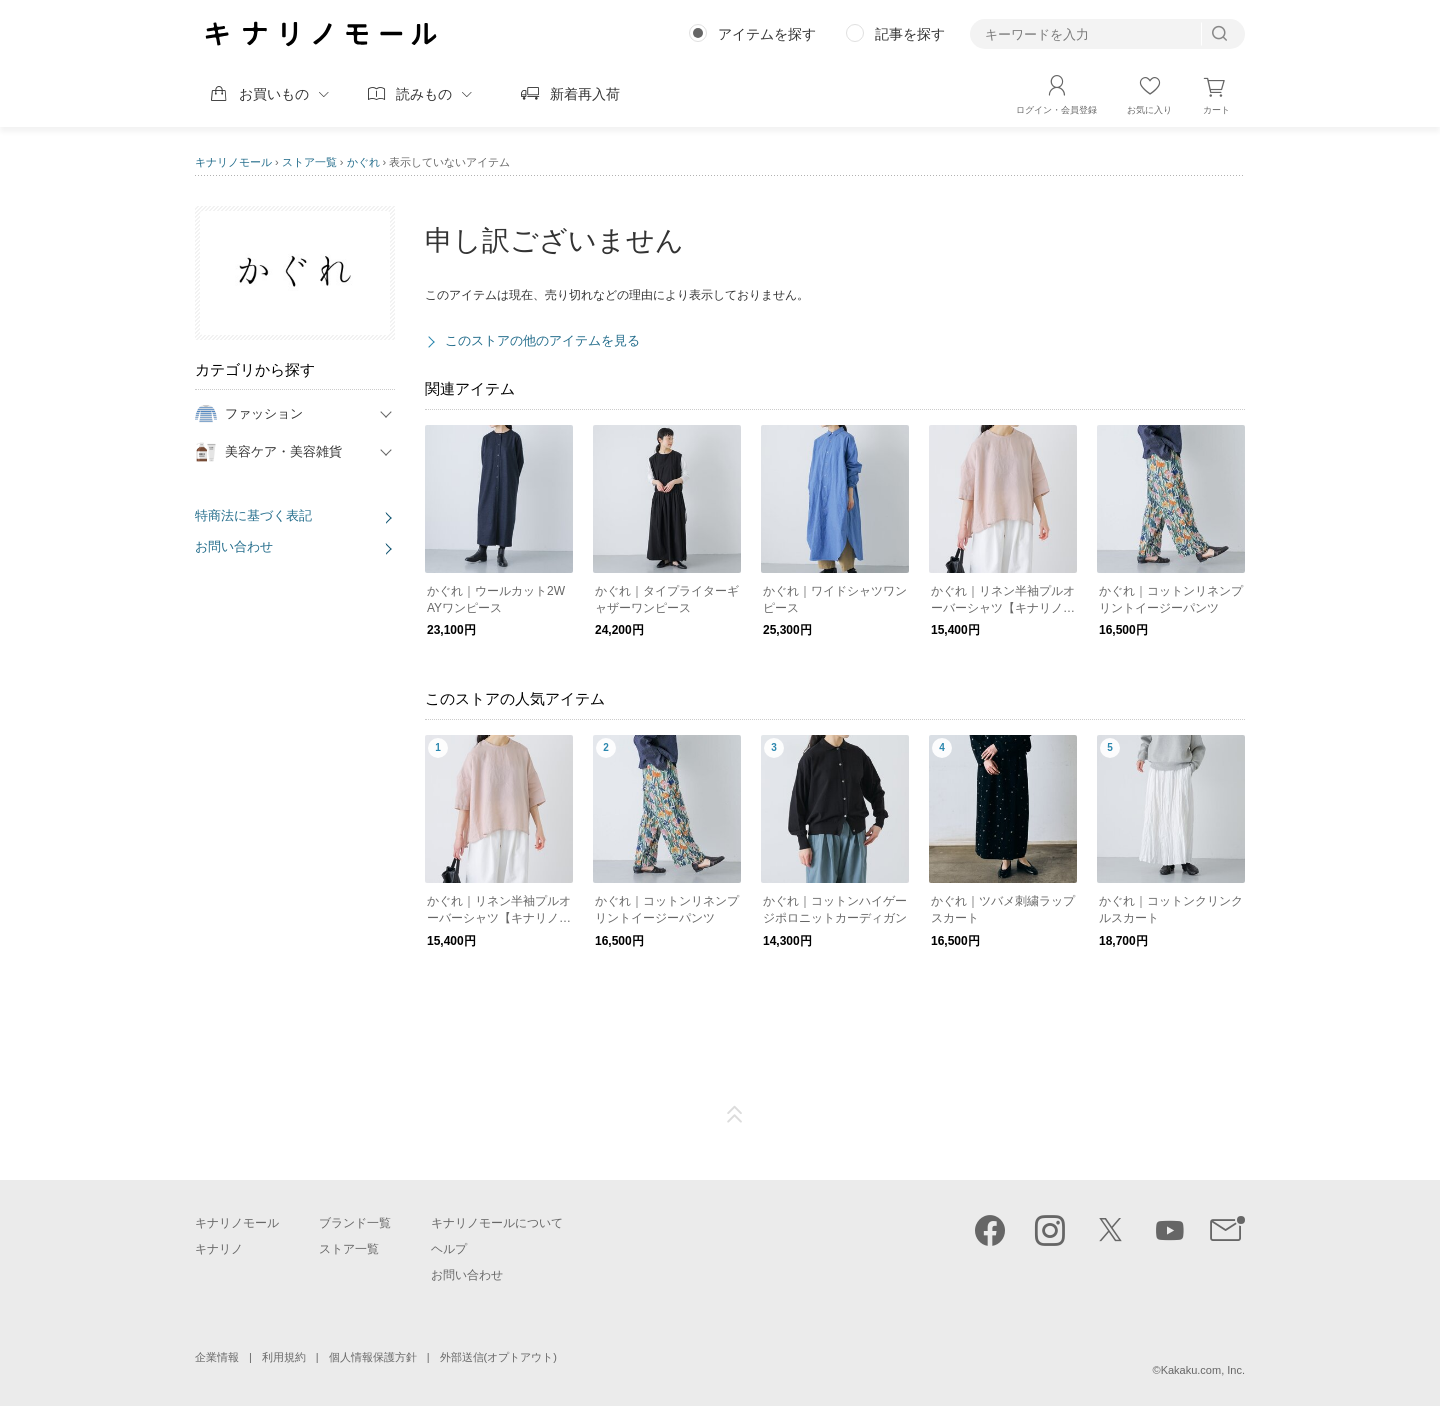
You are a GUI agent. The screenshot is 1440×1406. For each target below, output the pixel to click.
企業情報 (217, 1357)
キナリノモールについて (497, 1223)
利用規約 (284, 1357)
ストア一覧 (309, 162)
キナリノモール (233, 162)
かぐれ (363, 162)
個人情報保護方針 (373, 1357)
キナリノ (219, 1249)
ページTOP (735, 1115)
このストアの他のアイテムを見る (542, 340)
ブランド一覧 (355, 1223)
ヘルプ (449, 1249)
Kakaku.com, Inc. (1203, 1370)
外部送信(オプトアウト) (498, 1357)
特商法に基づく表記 (253, 515)
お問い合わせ (234, 546)
